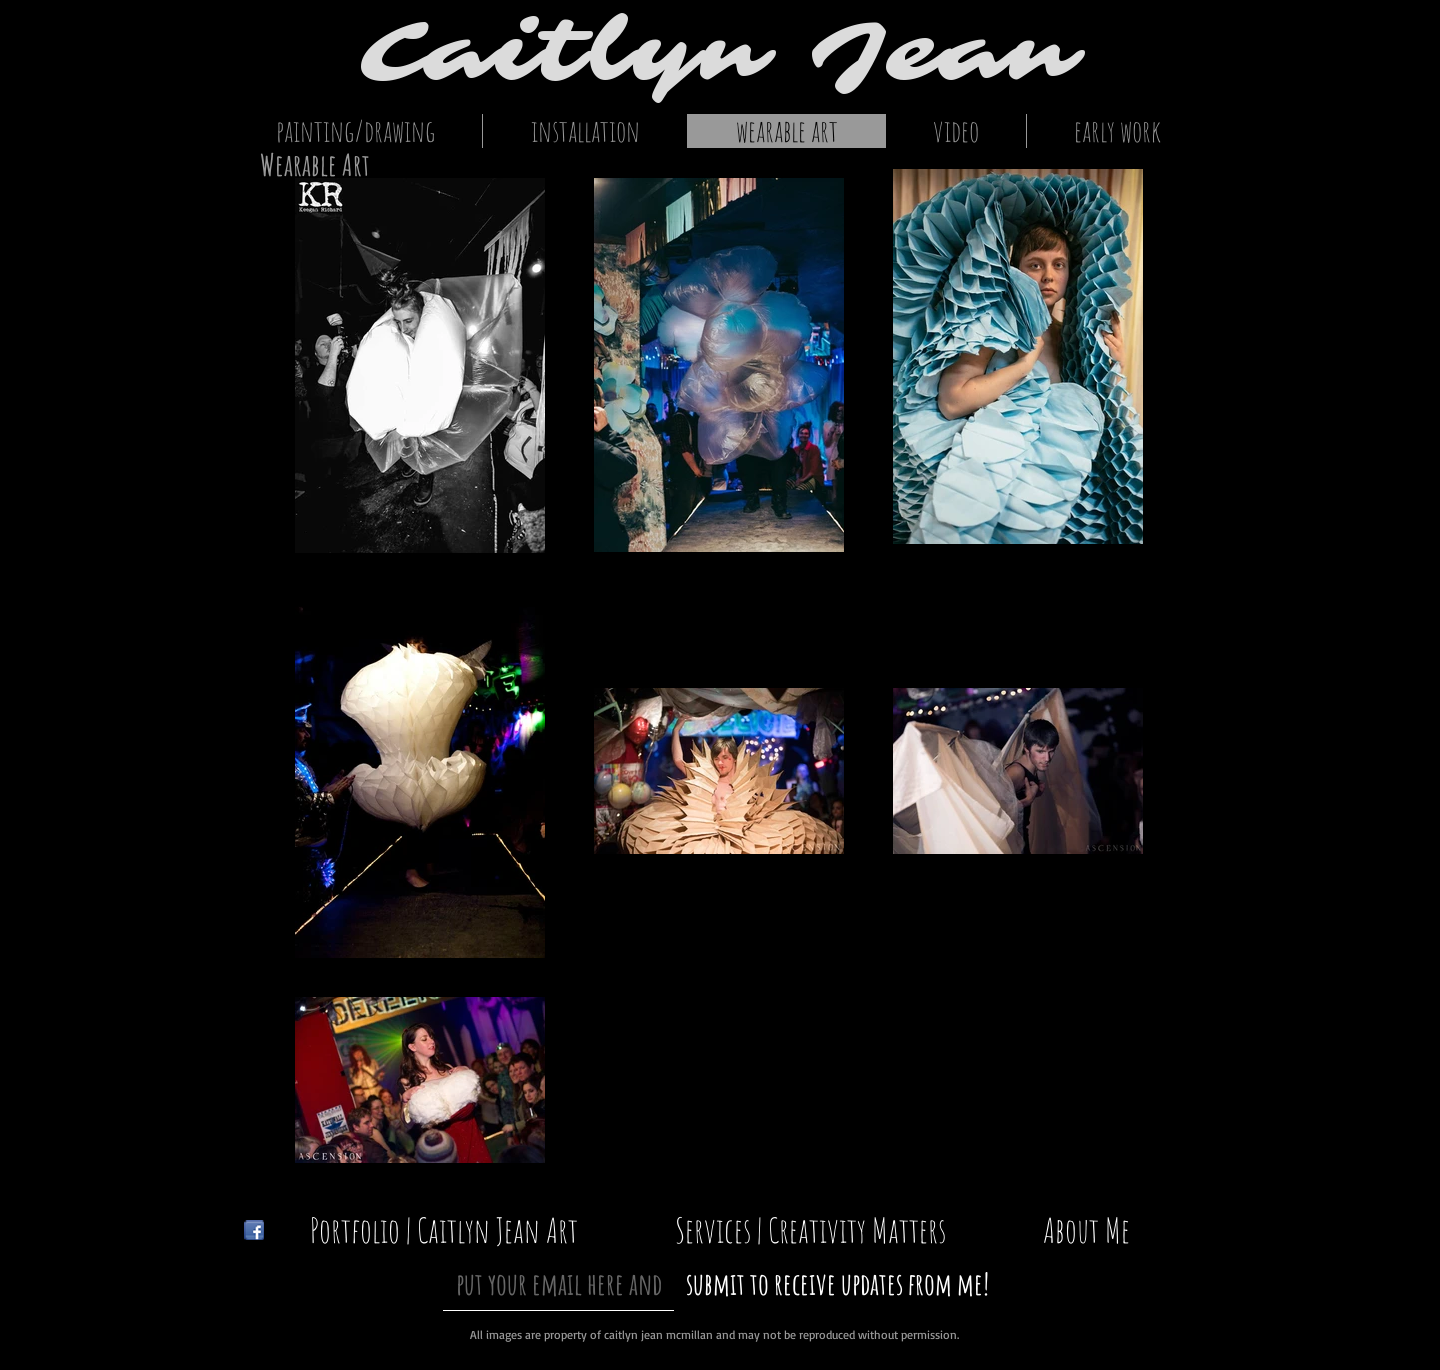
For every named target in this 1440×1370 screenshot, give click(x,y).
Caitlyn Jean (720, 52)
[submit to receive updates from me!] (837, 1283)
